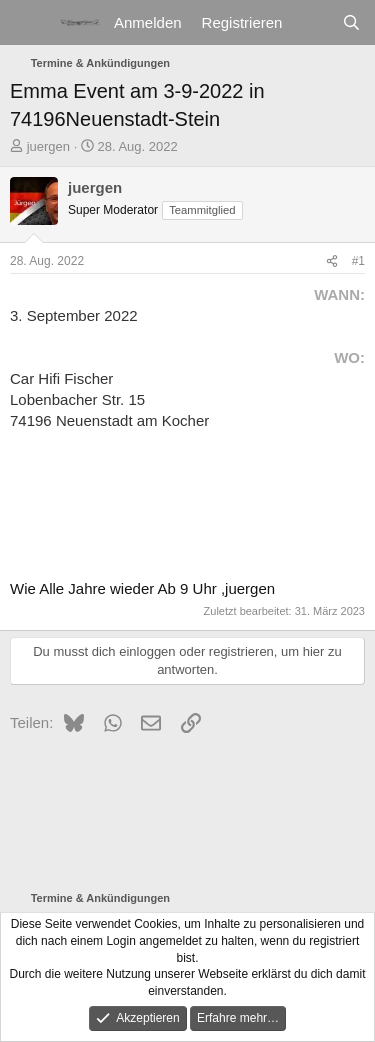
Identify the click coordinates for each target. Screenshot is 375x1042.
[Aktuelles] (311, 22)
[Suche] (351, 22)
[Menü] (27, 23)
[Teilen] (332, 261)
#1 (358, 261)
